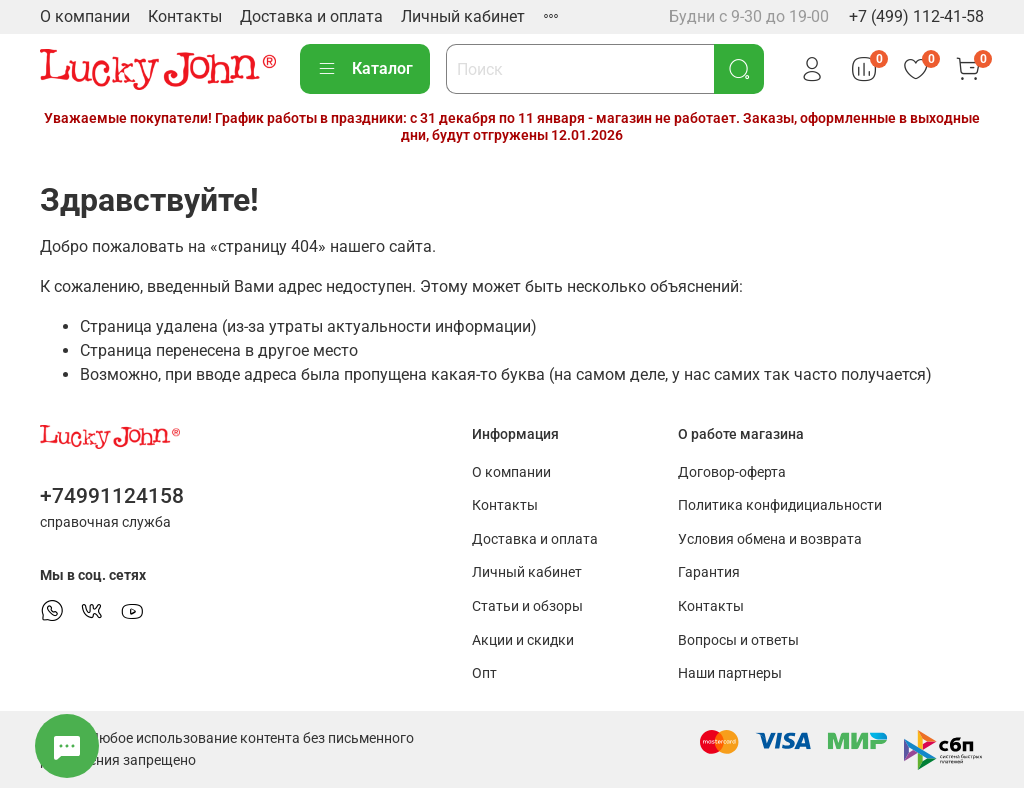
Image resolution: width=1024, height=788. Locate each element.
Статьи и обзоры (527, 606)
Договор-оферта (732, 472)
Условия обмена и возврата (770, 539)
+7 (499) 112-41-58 (916, 16)
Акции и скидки (523, 640)
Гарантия (709, 572)
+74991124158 (112, 496)
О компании (85, 16)
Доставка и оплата (311, 16)
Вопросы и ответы (738, 640)
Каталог (365, 69)
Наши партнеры (730, 673)
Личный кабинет (463, 16)
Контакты (185, 16)
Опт (484, 673)
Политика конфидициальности (780, 505)
